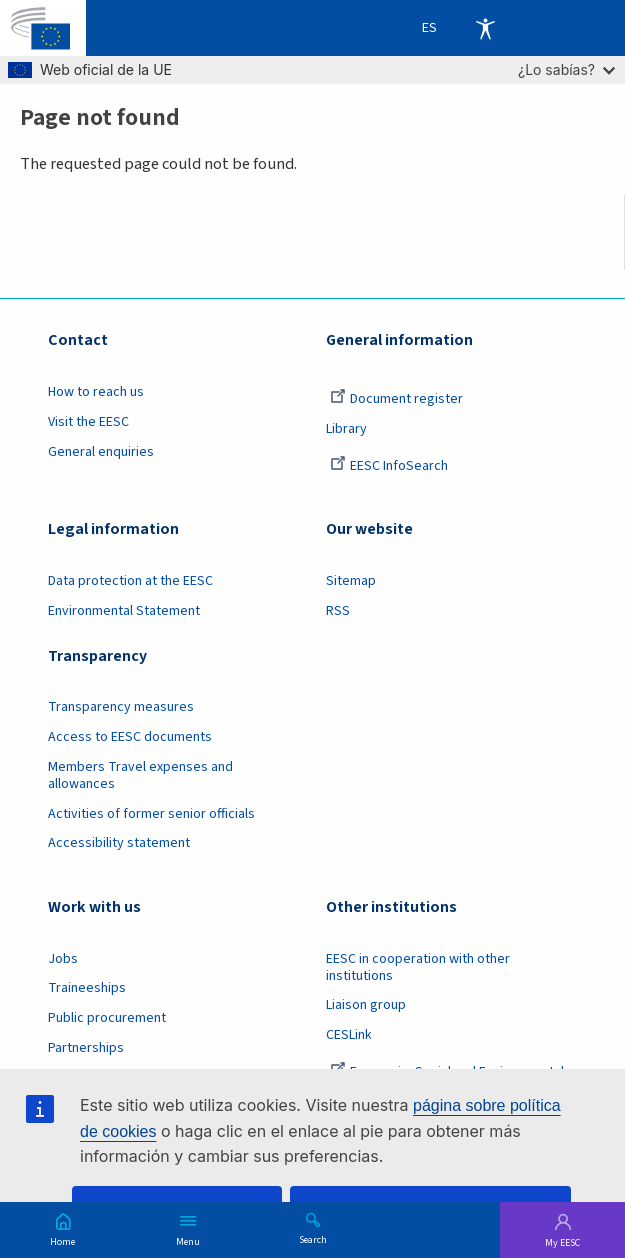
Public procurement (107, 1018)
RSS (338, 611)
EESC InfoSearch (389, 466)
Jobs (63, 959)
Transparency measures (121, 707)
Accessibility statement (119, 843)
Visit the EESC (88, 422)
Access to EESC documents (130, 737)
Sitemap (351, 581)
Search (313, 1239)
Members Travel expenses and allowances (140, 775)
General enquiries (101, 452)
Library (346, 429)
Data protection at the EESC (130, 581)
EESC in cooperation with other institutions (418, 967)
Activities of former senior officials (151, 814)
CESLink (349, 1035)
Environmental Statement (124, 611)
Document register (396, 399)
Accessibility (485, 28)
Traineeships (87, 988)
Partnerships (86, 1048)
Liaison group (366, 1005)
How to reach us (96, 392)
